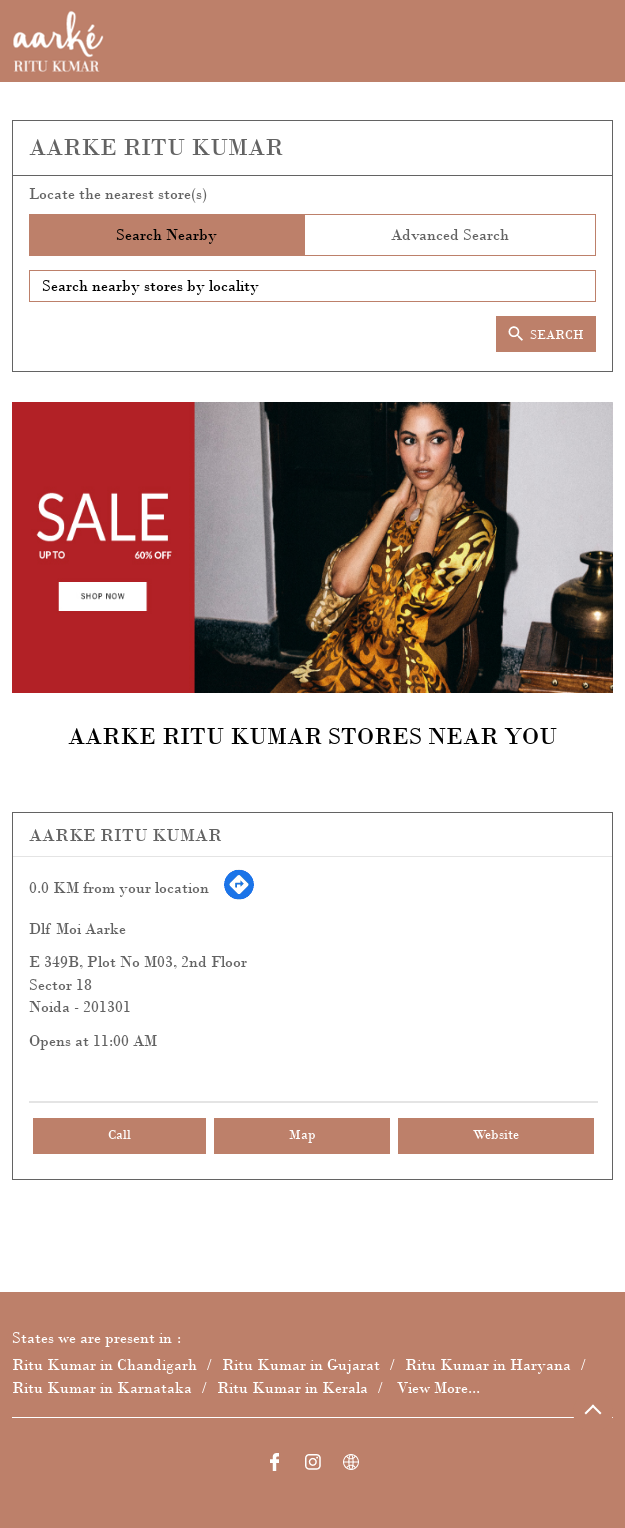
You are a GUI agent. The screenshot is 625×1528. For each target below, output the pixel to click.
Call (119, 1136)
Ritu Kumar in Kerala (292, 1387)
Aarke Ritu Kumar (125, 835)
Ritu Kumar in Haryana (488, 1365)
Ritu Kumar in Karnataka (102, 1387)
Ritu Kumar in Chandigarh (104, 1365)
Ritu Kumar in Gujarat (301, 1365)
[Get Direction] (239, 895)
